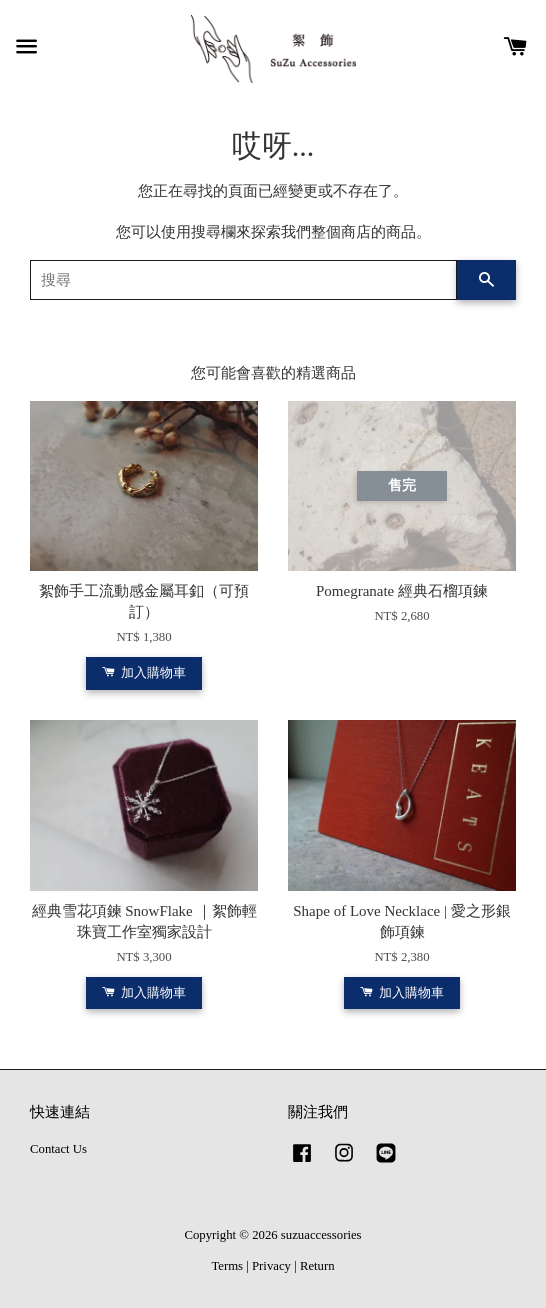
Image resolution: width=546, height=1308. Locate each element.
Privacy (271, 1266)
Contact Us (58, 1149)
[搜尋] (243, 280)
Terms (227, 1266)
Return (317, 1266)
